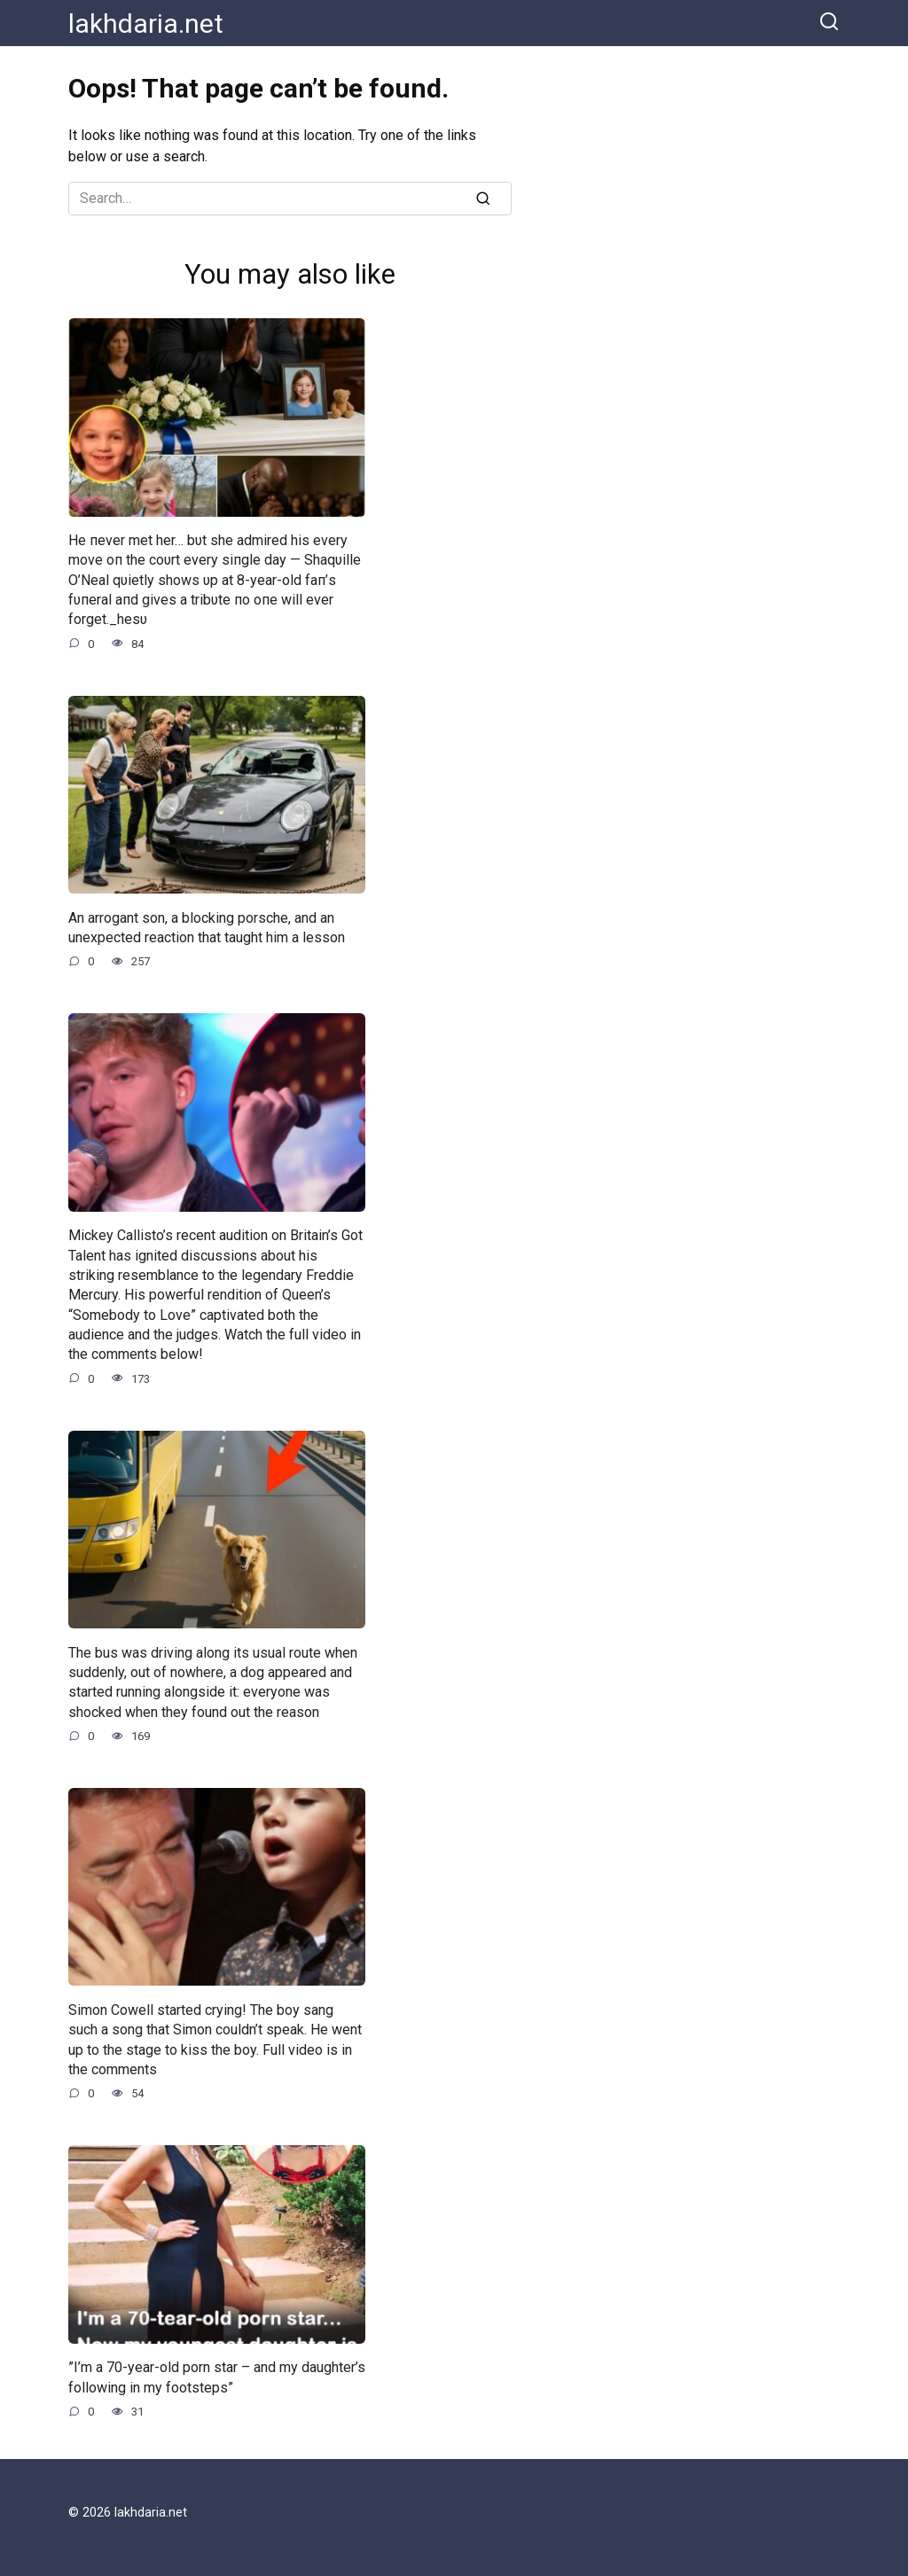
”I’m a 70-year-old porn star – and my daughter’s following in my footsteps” (216, 2377)
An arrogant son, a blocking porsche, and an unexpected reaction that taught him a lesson (206, 927)
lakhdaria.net (145, 23)
